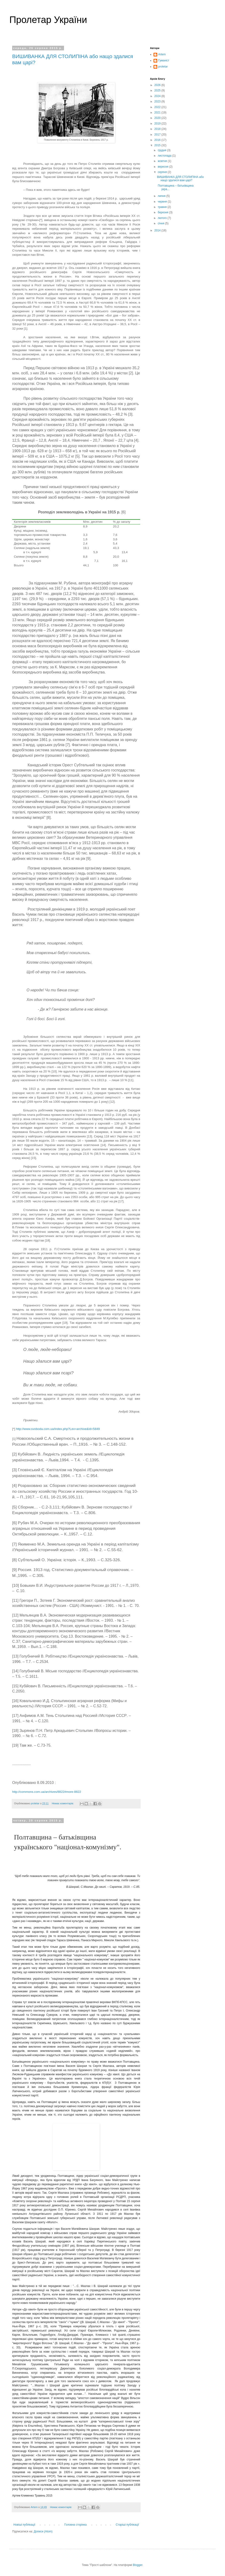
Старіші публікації (127, 2524)
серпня (163, 172)
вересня (163, 166)
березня (163, 212)
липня (162, 196)
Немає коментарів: (63, 1803)
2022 (157, 107)
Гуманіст (163, 60)
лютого (163, 218)
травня (163, 207)
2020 (157, 118)
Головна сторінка (75, 2524)
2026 (157, 85)
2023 (157, 101)
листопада (165, 155)
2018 (157, 129)
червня (163, 201)
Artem (162, 54)
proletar (163, 66)
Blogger (137, 2565)
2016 (157, 140)
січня (161, 223)
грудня (162, 150)
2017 (157, 134)
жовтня (163, 161)
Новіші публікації (24, 2524)
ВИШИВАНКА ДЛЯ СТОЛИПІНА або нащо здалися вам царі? (180, 178)
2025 (157, 90)
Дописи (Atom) (43, 2531)
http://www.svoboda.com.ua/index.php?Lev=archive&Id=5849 (58, 1429)
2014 (157, 230)
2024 (157, 96)
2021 (157, 112)
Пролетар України (48, 20)
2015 (157, 145)
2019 (157, 123)
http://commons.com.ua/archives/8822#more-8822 (46, 1792)
